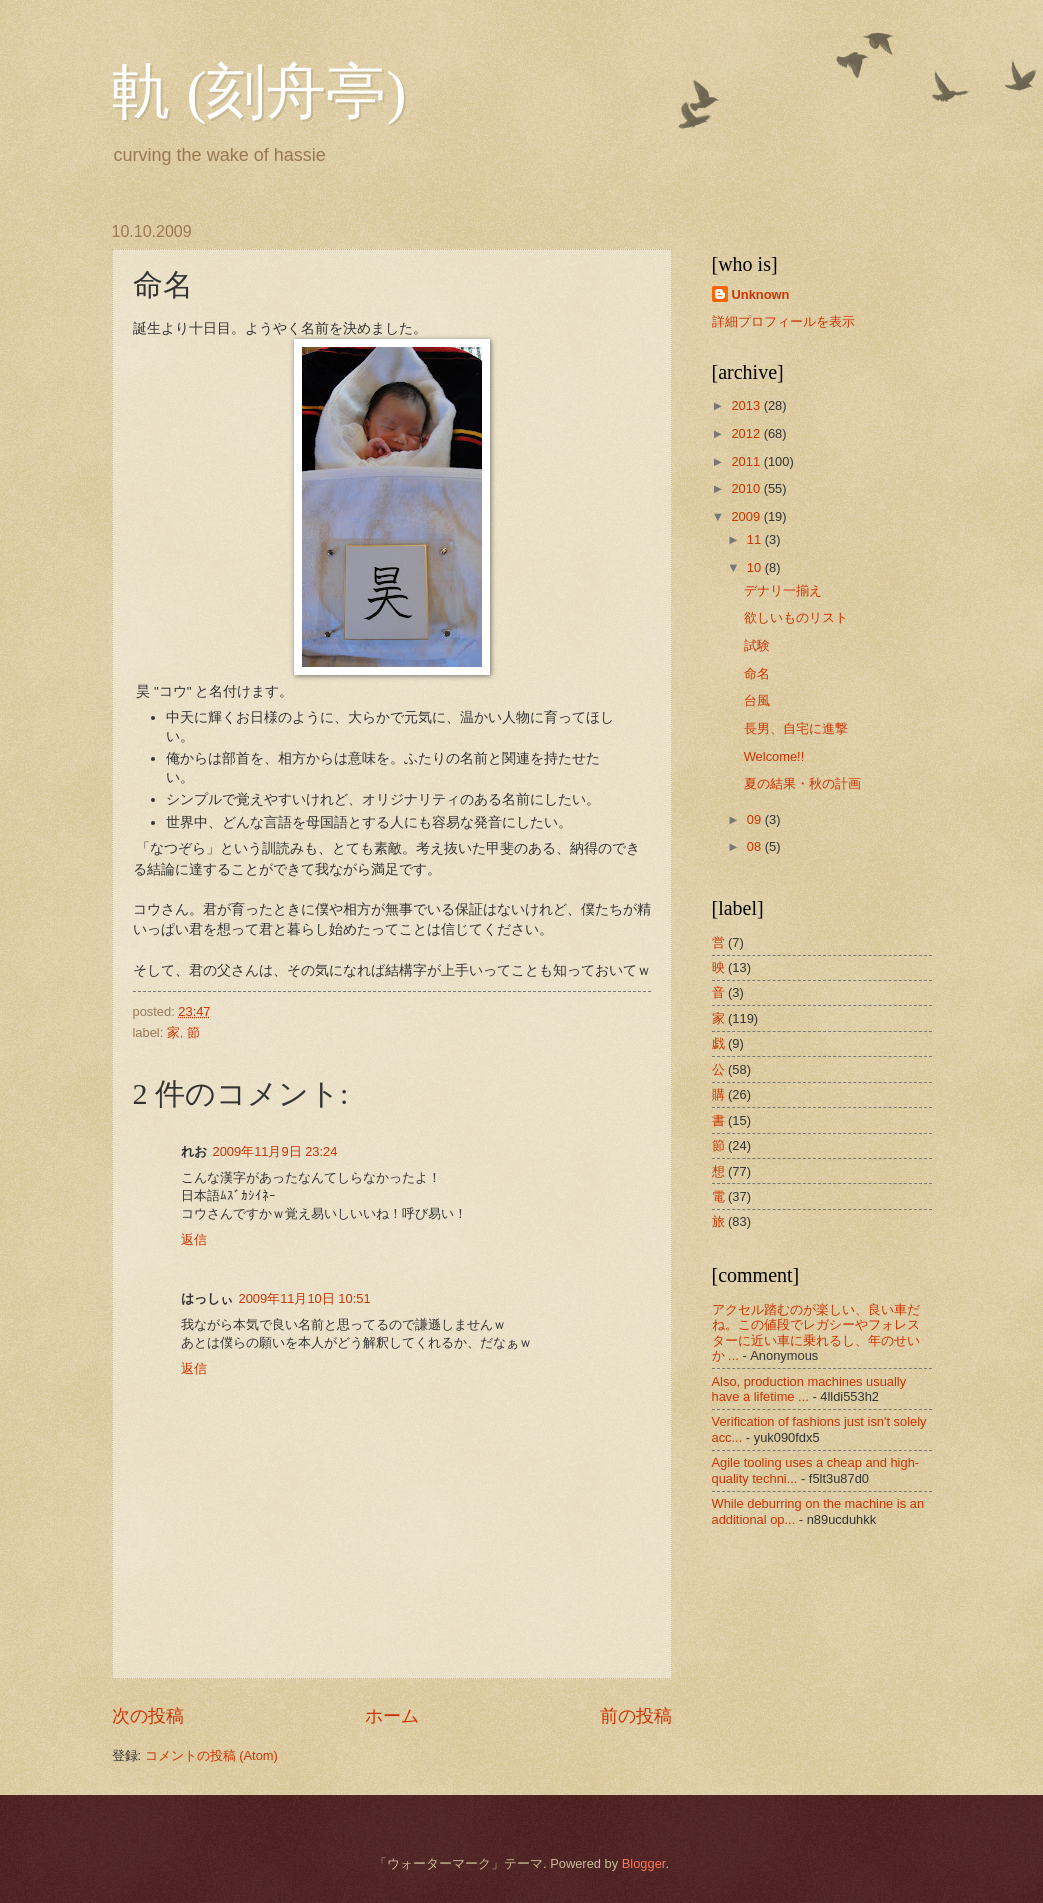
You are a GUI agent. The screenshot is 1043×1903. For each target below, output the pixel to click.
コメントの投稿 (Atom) (211, 1755)
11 (756, 539)
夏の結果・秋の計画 (802, 783)
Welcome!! (774, 756)
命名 (757, 673)
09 (756, 819)
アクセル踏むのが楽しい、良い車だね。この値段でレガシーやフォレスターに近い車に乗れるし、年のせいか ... (816, 1332)
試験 (757, 645)
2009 (747, 516)
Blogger (644, 1863)
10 (756, 567)
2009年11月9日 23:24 (275, 1151)
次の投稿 (148, 1716)
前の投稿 (636, 1716)
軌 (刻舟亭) (259, 92)
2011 (747, 461)
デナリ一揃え (783, 590)
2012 (747, 433)
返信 (194, 1239)
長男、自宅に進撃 (796, 728)
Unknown (761, 294)
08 (756, 846)
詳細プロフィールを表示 (783, 321)
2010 (747, 488)
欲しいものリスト (796, 617)
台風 (757, 700)
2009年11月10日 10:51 (305, 1298)
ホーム (392, 1716)
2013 (747, 405)
